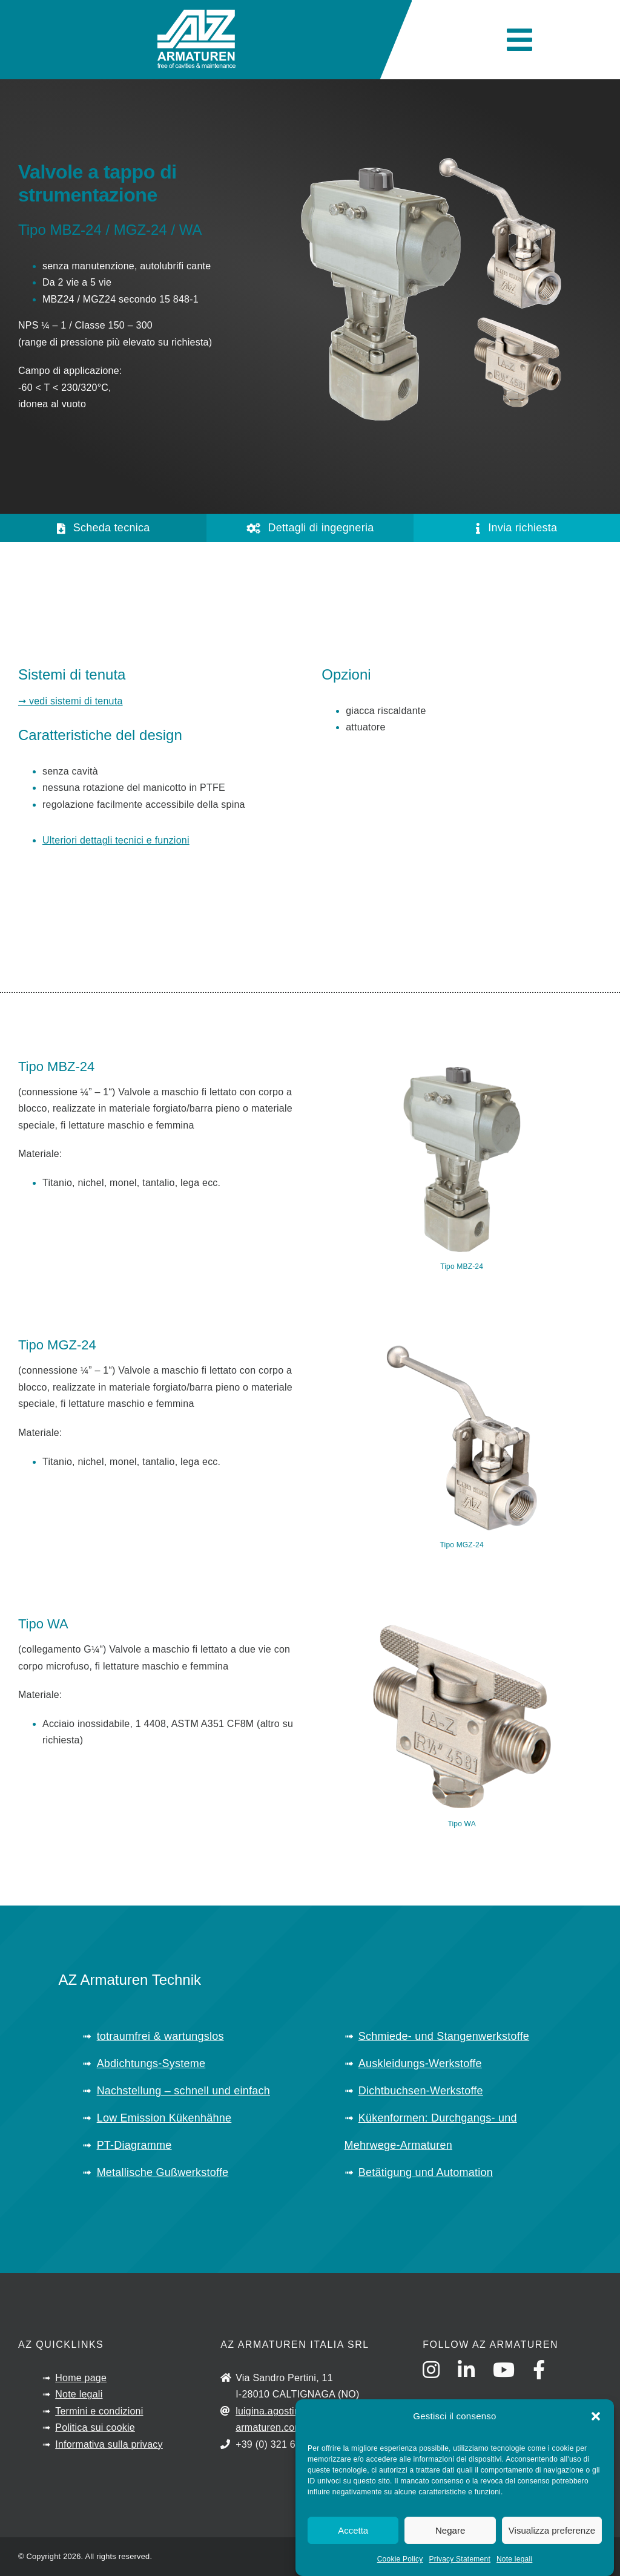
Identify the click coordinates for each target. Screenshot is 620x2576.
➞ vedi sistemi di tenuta (70, 701)
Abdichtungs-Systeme (151, 2063)
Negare (450, 2530)
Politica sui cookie (95, 2427)
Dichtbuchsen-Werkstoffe (420, 2091)
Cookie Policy (400, 2559)
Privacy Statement (459, 2559)
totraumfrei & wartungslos (160, 2036)
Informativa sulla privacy (109, 2444)
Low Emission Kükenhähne (164, 2118)
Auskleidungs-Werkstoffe (420, 2063)
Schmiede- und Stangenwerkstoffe (443, 2036)
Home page (81, 2378)
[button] (596, 2416)
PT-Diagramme (134, 2145)
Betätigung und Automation (425, 2172)
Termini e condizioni (99, 2411)
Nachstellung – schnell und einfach (183, 2091)
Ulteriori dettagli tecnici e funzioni (116, 840)
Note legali (514, 2559)
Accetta (353, 2530)
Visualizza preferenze (552, 2530)
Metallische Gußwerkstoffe (163, 2172)
